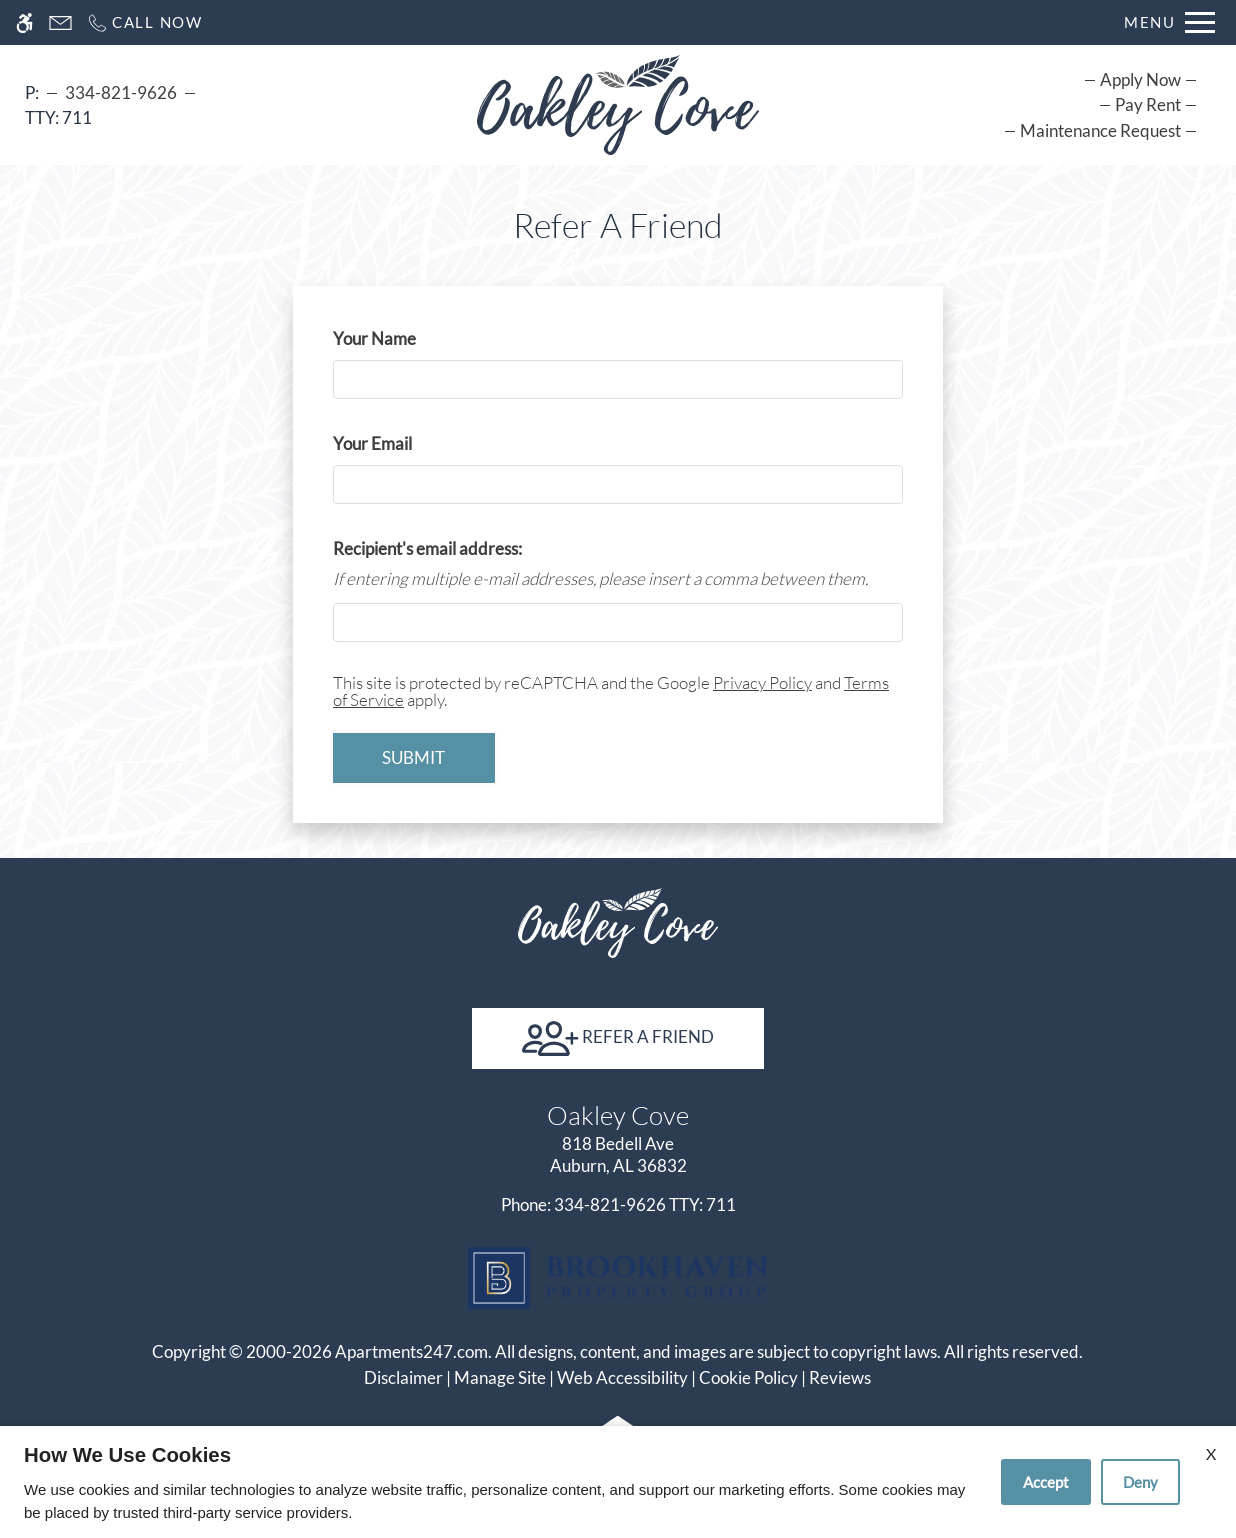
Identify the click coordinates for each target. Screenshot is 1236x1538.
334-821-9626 (121, 92)
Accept (1046, 1482)
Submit (413, 757)
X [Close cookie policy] (1211, 1453)
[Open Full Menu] (1169, 22)
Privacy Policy (762, 682)
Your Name (407, 338)
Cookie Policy (748, 1377)
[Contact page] (60, 22)
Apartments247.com (411, 1351)
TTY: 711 (618, 1204)
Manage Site (500, 1377)
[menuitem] (1025, 80)
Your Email (405, 443)
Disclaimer (403, 1377)
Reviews (840, 1377)
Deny (1140, 1482)
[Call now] (144, 22)
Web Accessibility (622, 1377)
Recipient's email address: (427, 548)
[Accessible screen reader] (24, 22)
